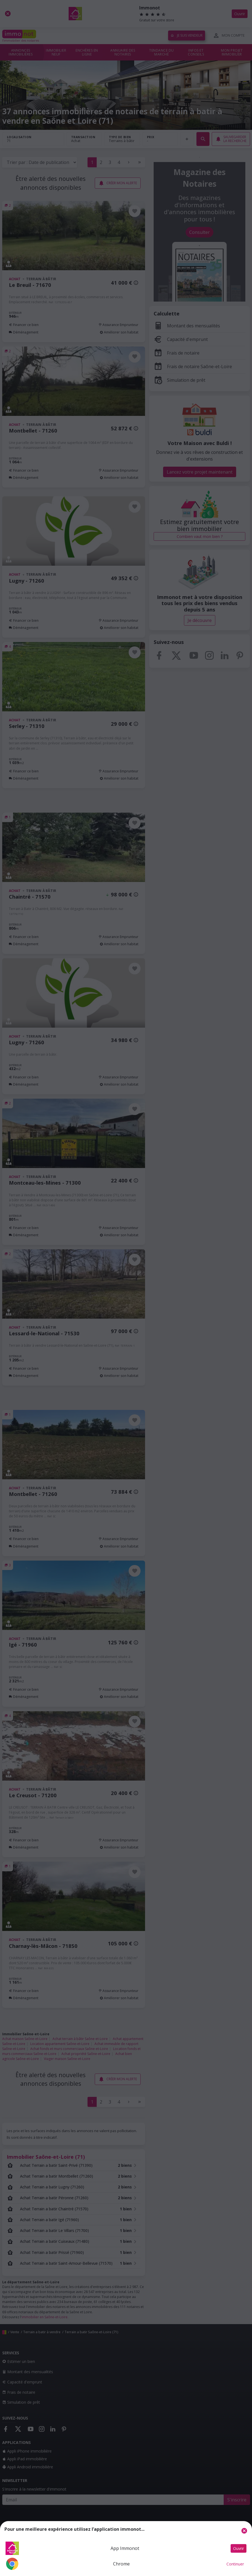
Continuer (235, 2564)
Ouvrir (238, 2548)
